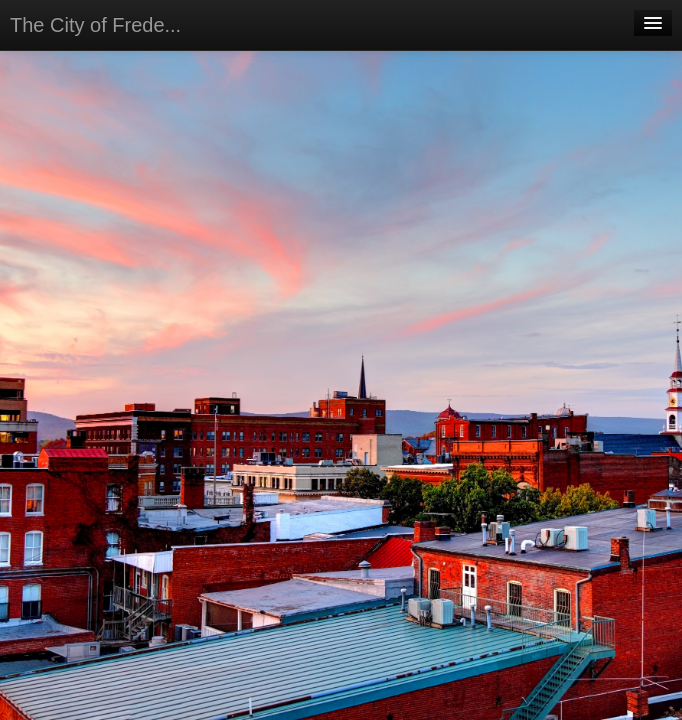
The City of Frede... (95, 25)
